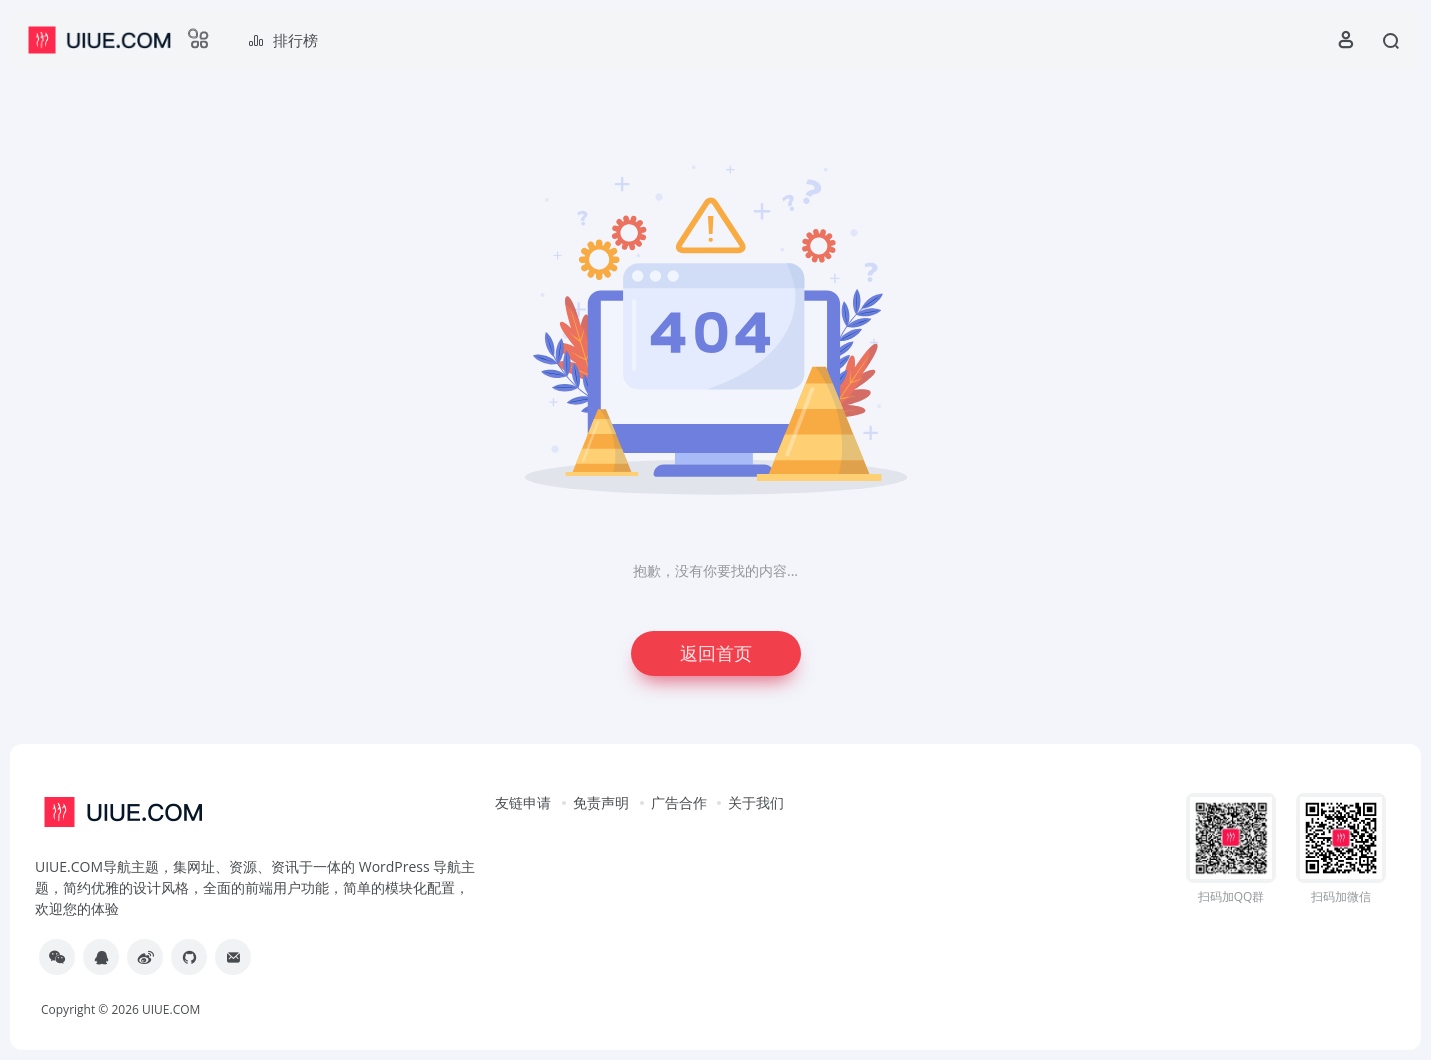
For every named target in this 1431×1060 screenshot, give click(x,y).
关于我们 (756, 802)
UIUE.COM (171, 1009)
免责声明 (601, 802)
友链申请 (523, 802)
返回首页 (716, 653)
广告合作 (679, 802)
